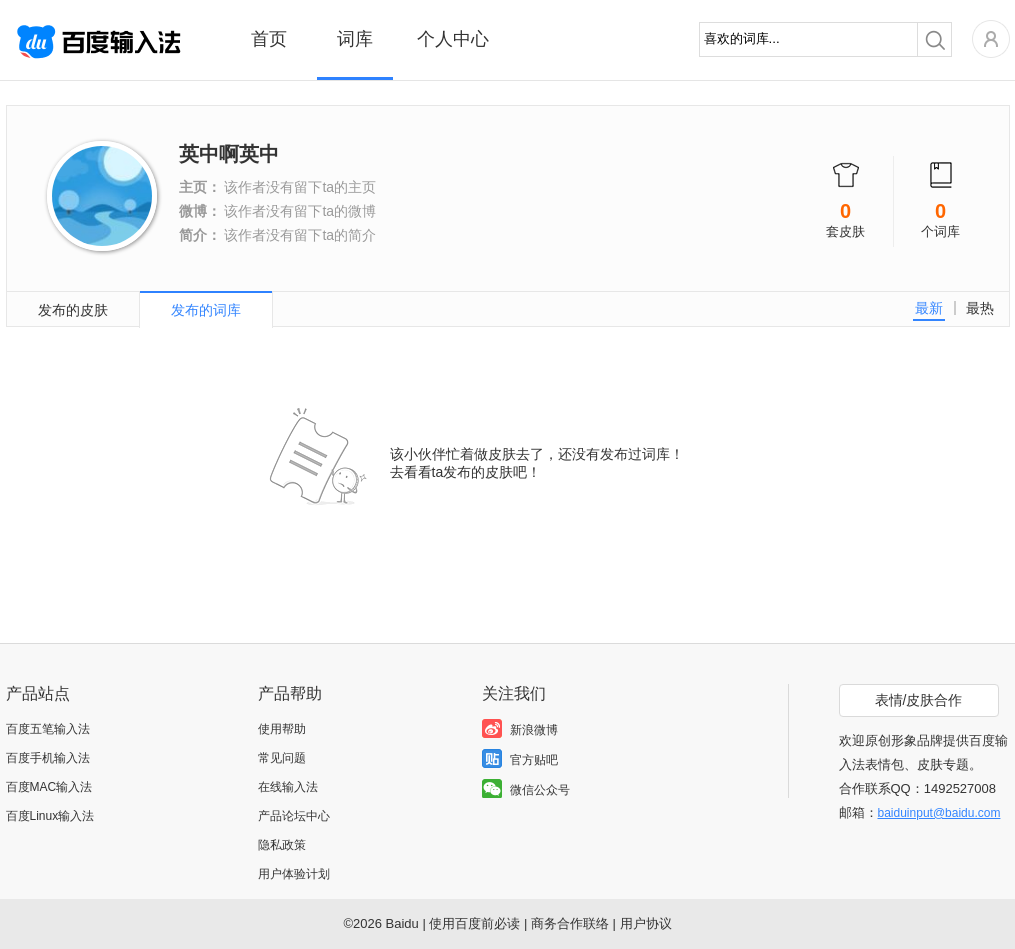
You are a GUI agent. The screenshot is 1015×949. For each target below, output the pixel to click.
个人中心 (453, 39)
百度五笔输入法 (48, 729)
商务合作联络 (570, 923)
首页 (269, 39)
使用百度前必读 (474, 923)
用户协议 (646, 923)
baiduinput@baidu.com (939, 813)
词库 (355, 39)
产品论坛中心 (294, 816)
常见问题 (282, 758)
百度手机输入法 (48, 758)
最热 (980, 308)
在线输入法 (288, 787)
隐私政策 (282, 845)
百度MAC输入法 (49, 787)
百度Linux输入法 (50, 816)
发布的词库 (206, 310)
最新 (929, 308)
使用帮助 (282, 729)
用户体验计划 (294, 874)
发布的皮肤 (73, 310)
